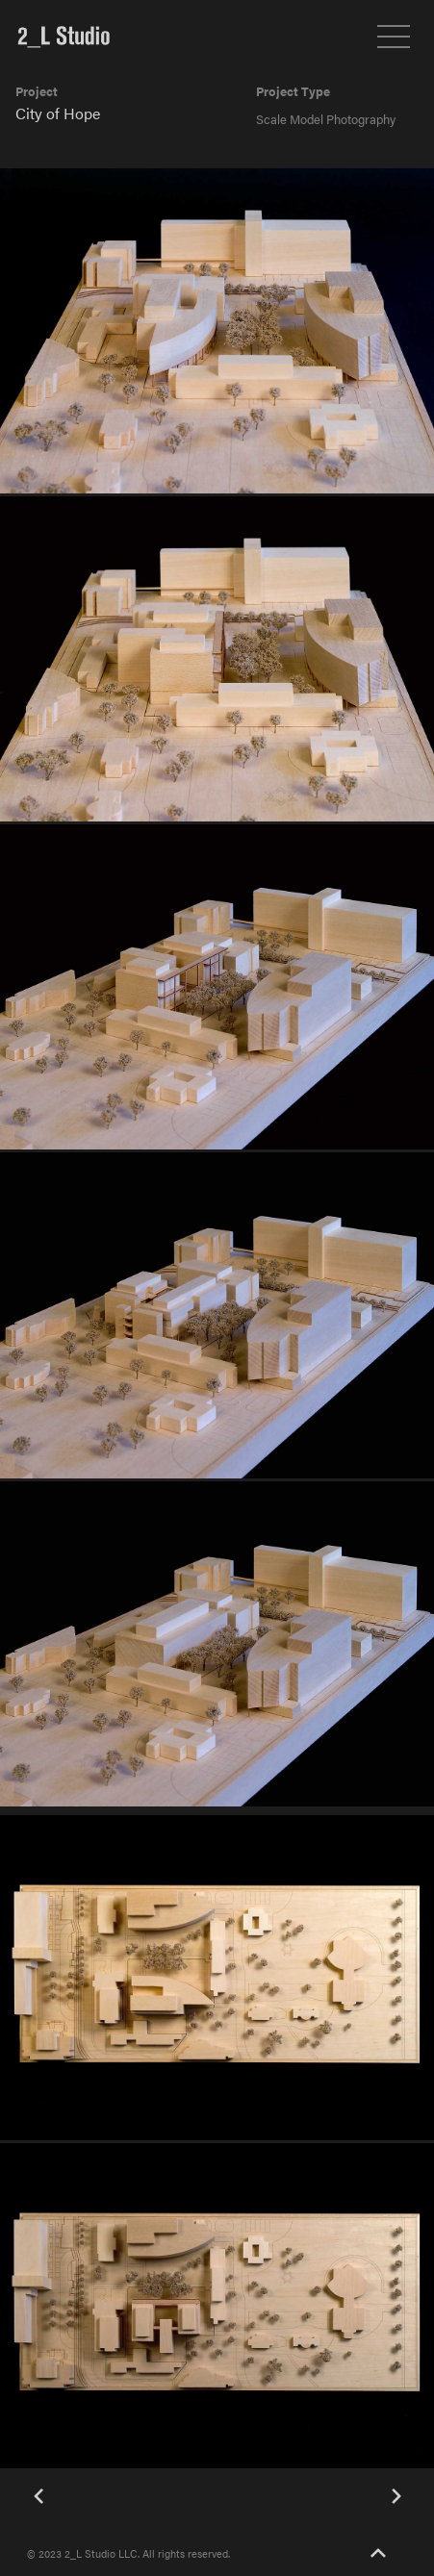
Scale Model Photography (326, 119)
